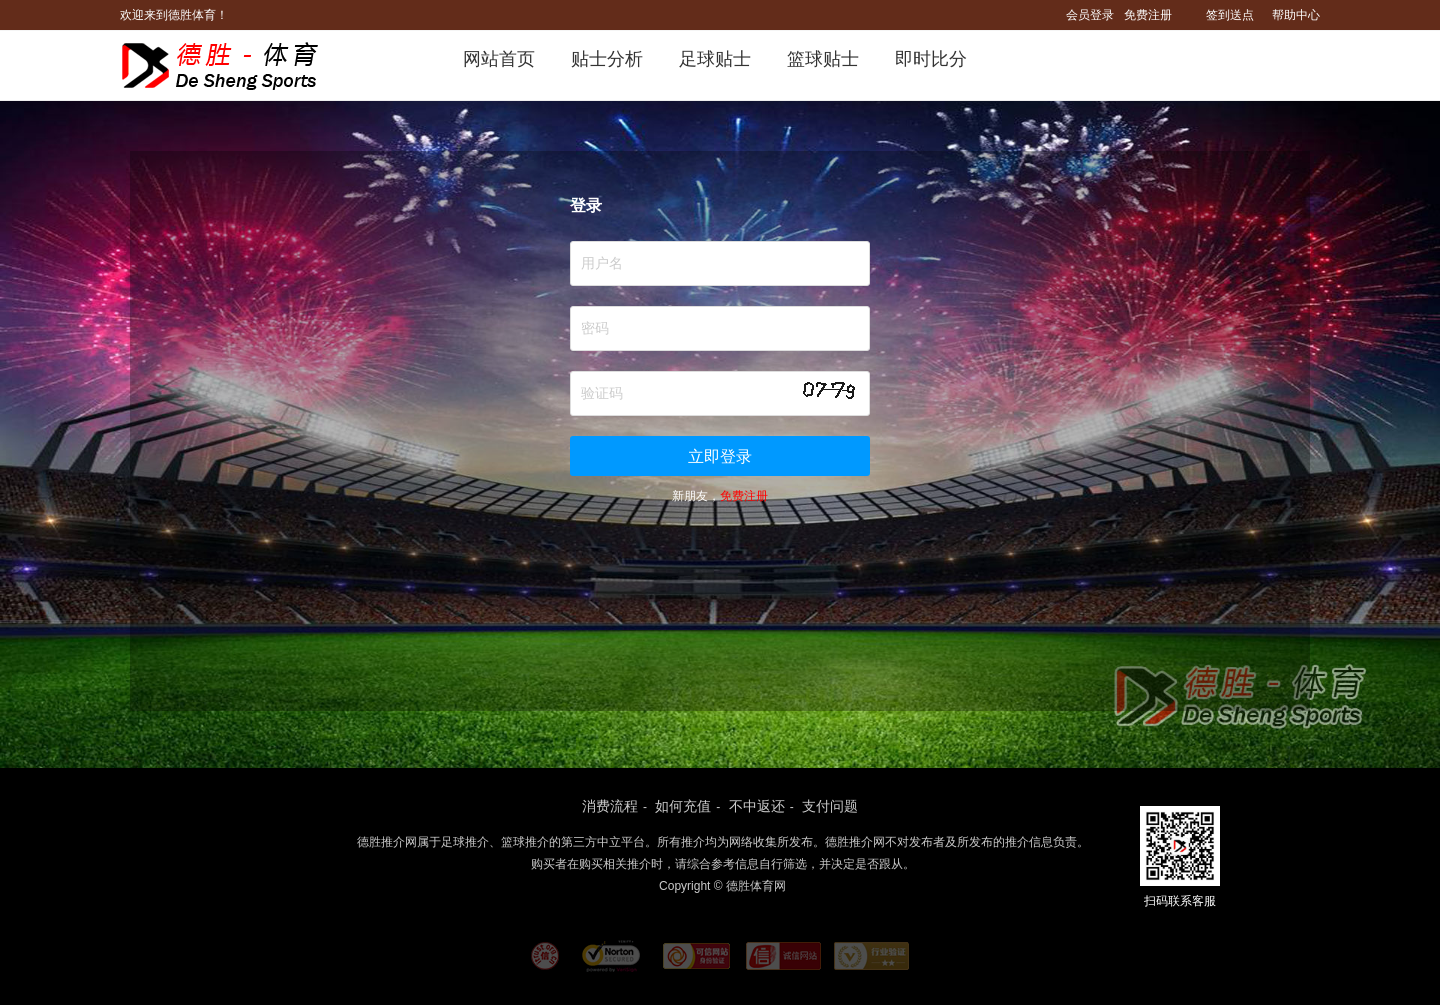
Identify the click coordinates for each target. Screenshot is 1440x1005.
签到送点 (1230, 15)
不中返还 (757, 806)
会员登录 (1090, 15)
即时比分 (931, 59)
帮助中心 (1296, 15)
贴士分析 (607, 59)
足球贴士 (715, 59)
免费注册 (1148, 15)
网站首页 (499, 59)
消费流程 (610, 806)
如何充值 (683, 806)
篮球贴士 (823, 59)
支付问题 (830, 806)
